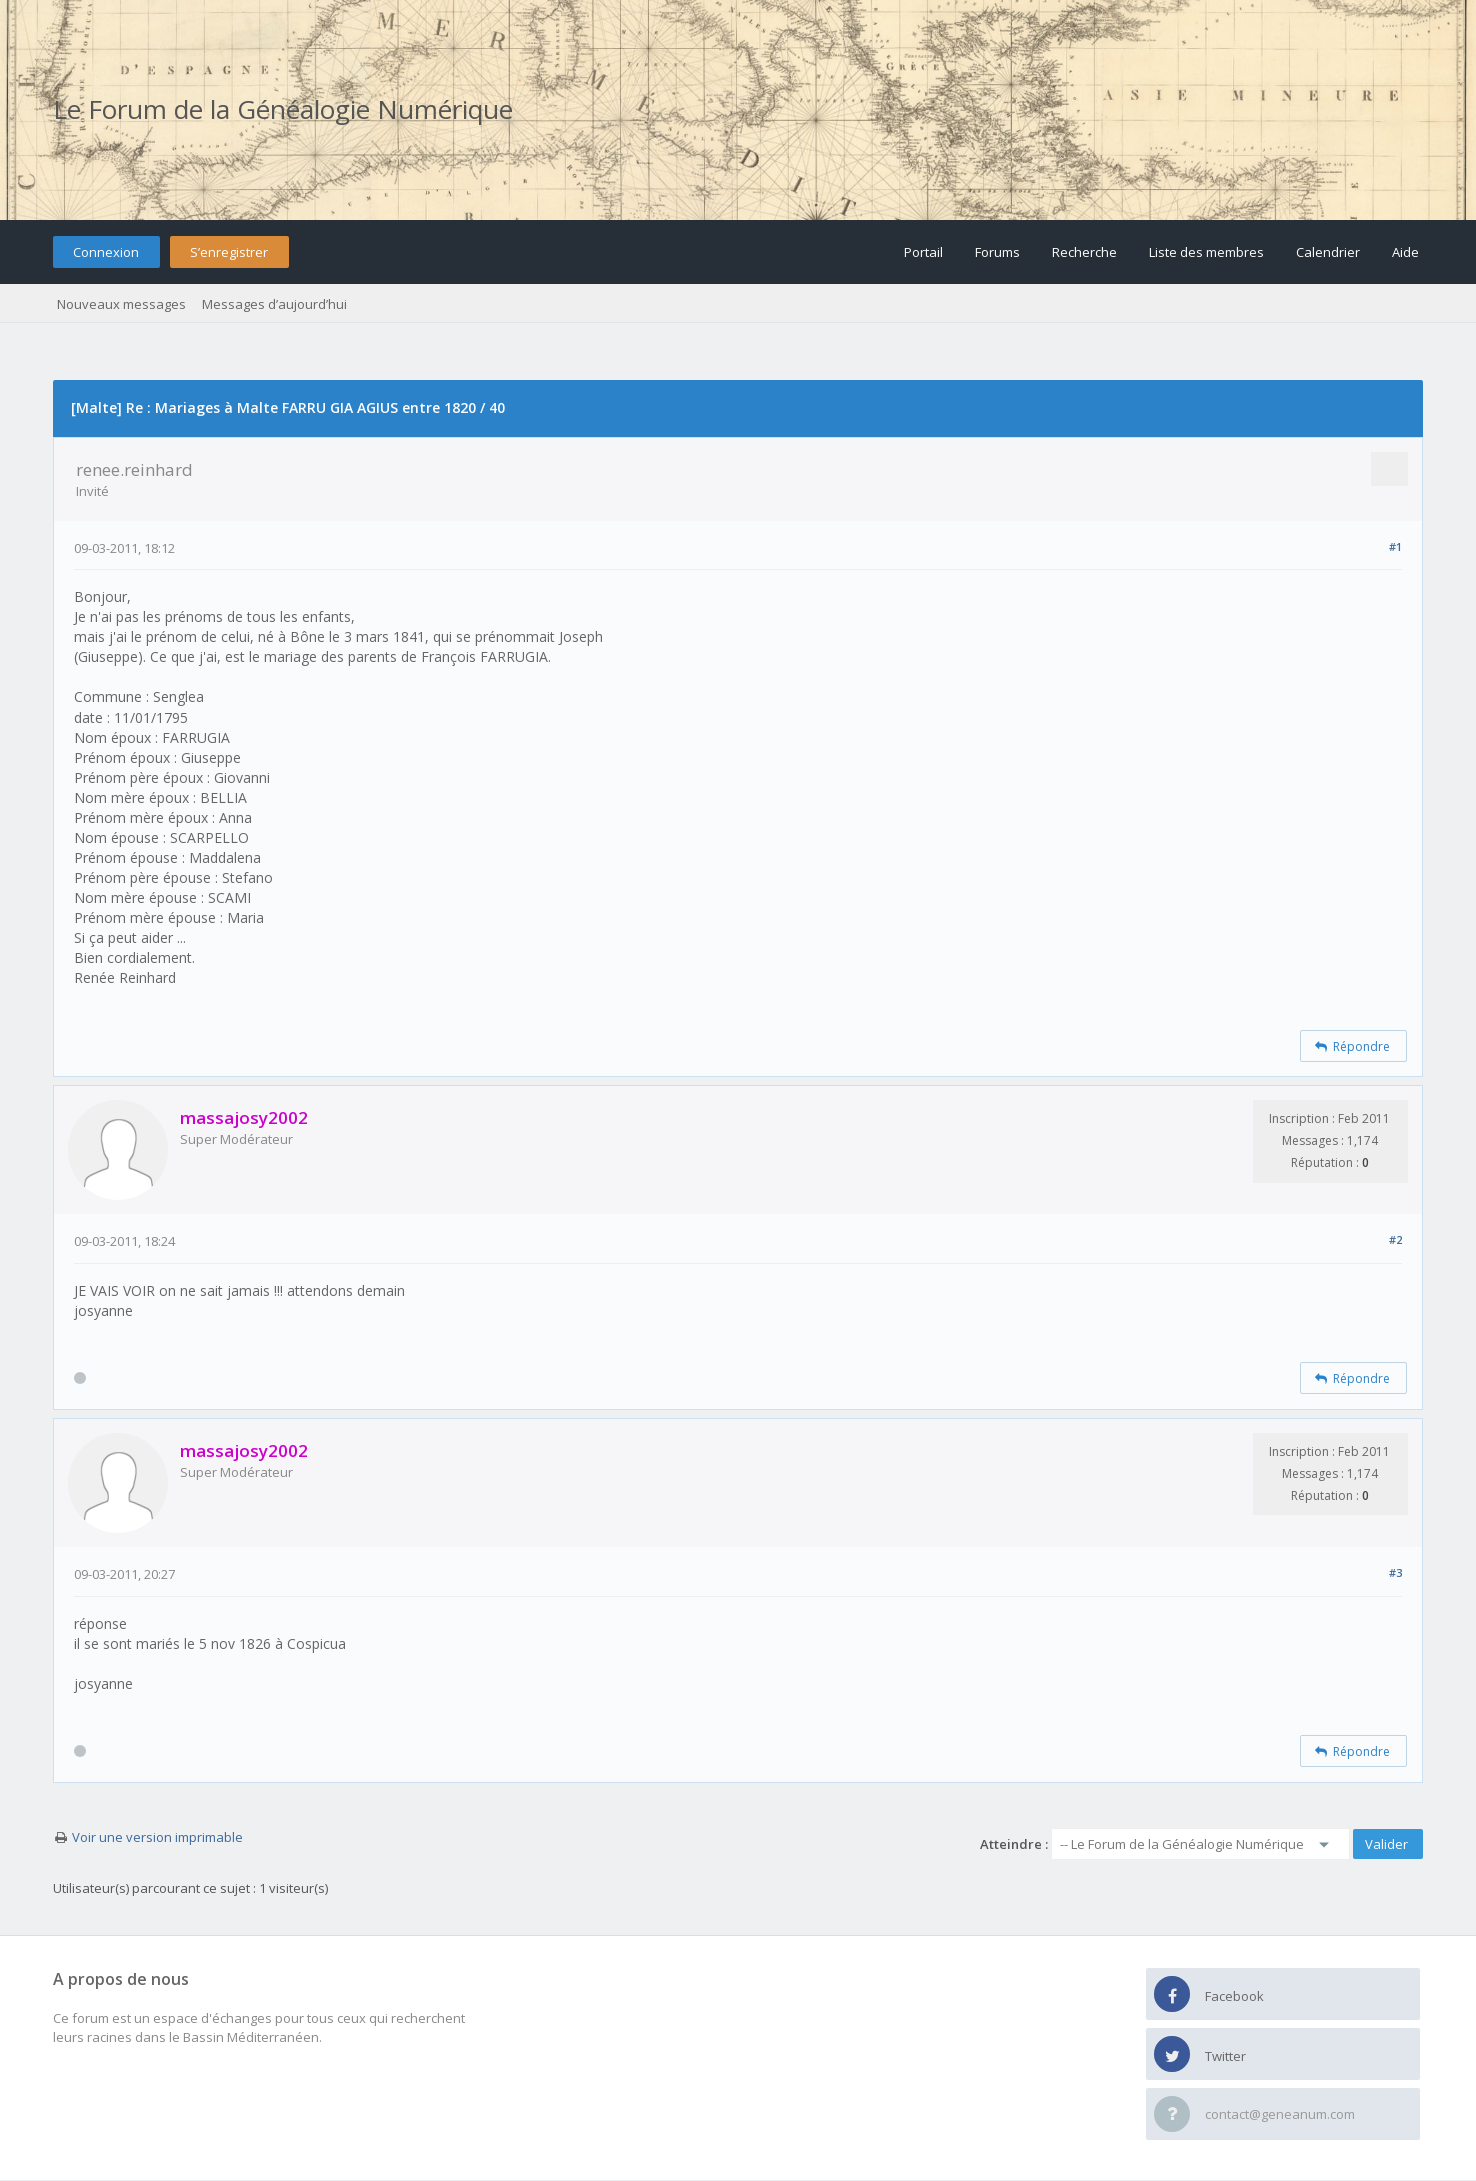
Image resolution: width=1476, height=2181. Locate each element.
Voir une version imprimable (157, 1837)
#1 (1395, 546)
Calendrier (1328, 252)
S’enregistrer (229, 252)
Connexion (106, 252)
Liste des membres (1206, 252)
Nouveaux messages (121, 304)
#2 (1395, 1239)
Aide (1405, 252)
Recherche (1084, 252)
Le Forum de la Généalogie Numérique (283, 109)
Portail (923, 252)
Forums (997, 252)
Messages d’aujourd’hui (274, 304)
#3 (1395, 1572)
